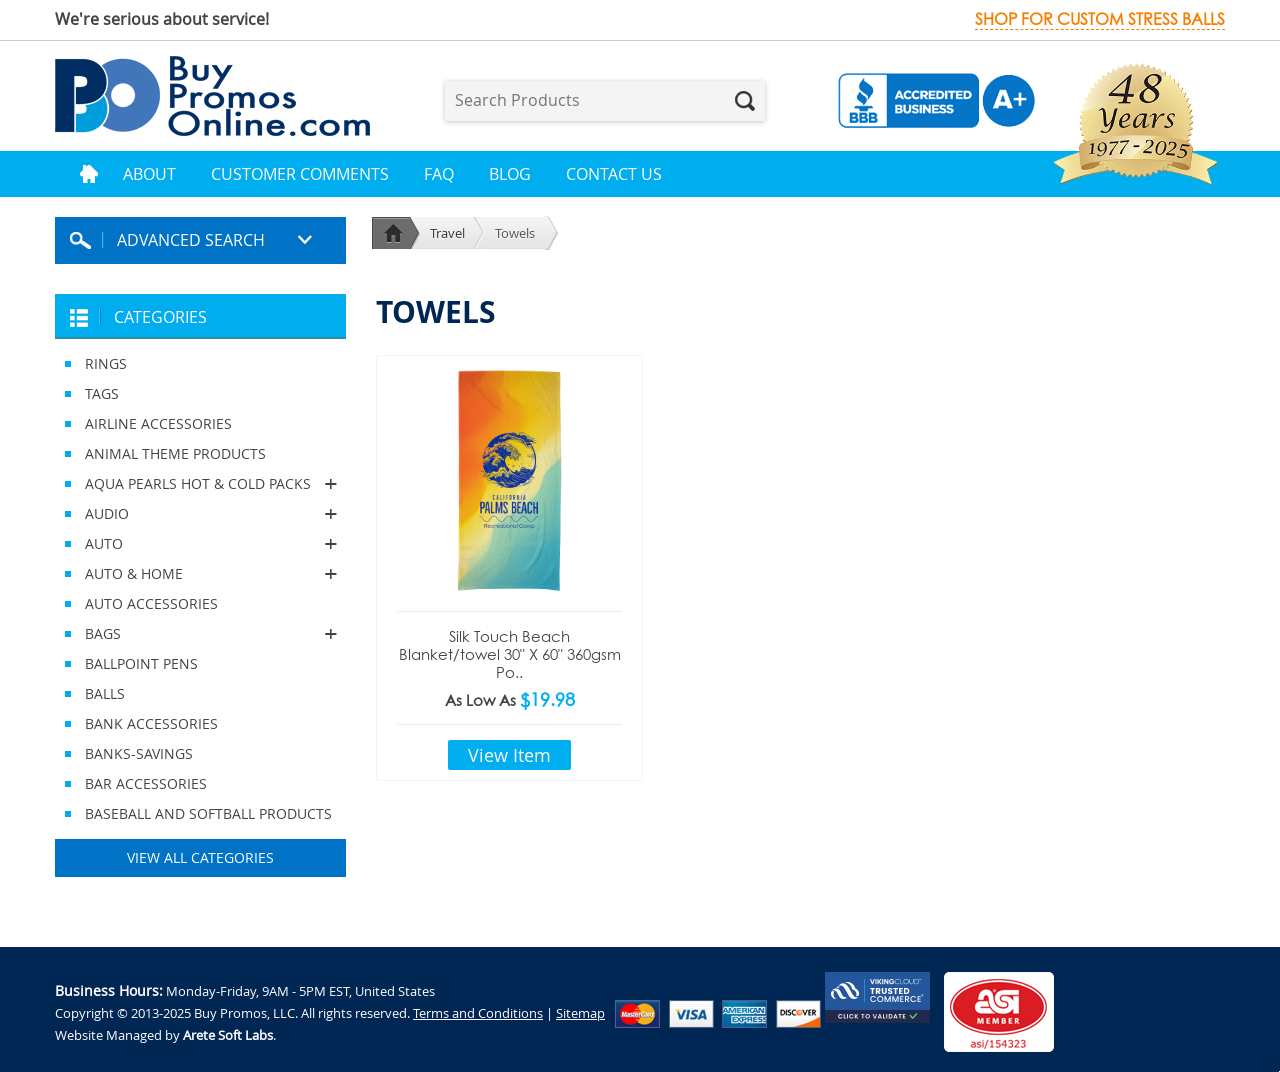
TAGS (102, 393)
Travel (447, 233)
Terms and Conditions (478, 1013)
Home (89, 174)
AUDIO (200, 514)
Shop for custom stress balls (1100, 19)
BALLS (105, 693)
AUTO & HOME (200, 574)
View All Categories (200, 857)
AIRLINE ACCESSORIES (158, 423)
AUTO (200, 544)
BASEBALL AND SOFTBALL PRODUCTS (208, 813)
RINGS (106, 363)
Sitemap (580, 1013)
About (149, 174)
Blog (510, 174)
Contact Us (614, 174)
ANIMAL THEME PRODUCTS (175, 453)
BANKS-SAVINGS (139, 753)
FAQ (439, 174)
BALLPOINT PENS (141, 663)
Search (745, 101)
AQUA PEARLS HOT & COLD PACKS (200, 484)
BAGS (200, 634)
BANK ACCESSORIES (151, 723)
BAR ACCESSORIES (146, 783)
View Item (509, 755)
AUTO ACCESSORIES (151, 603)
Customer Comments (300, 174)
